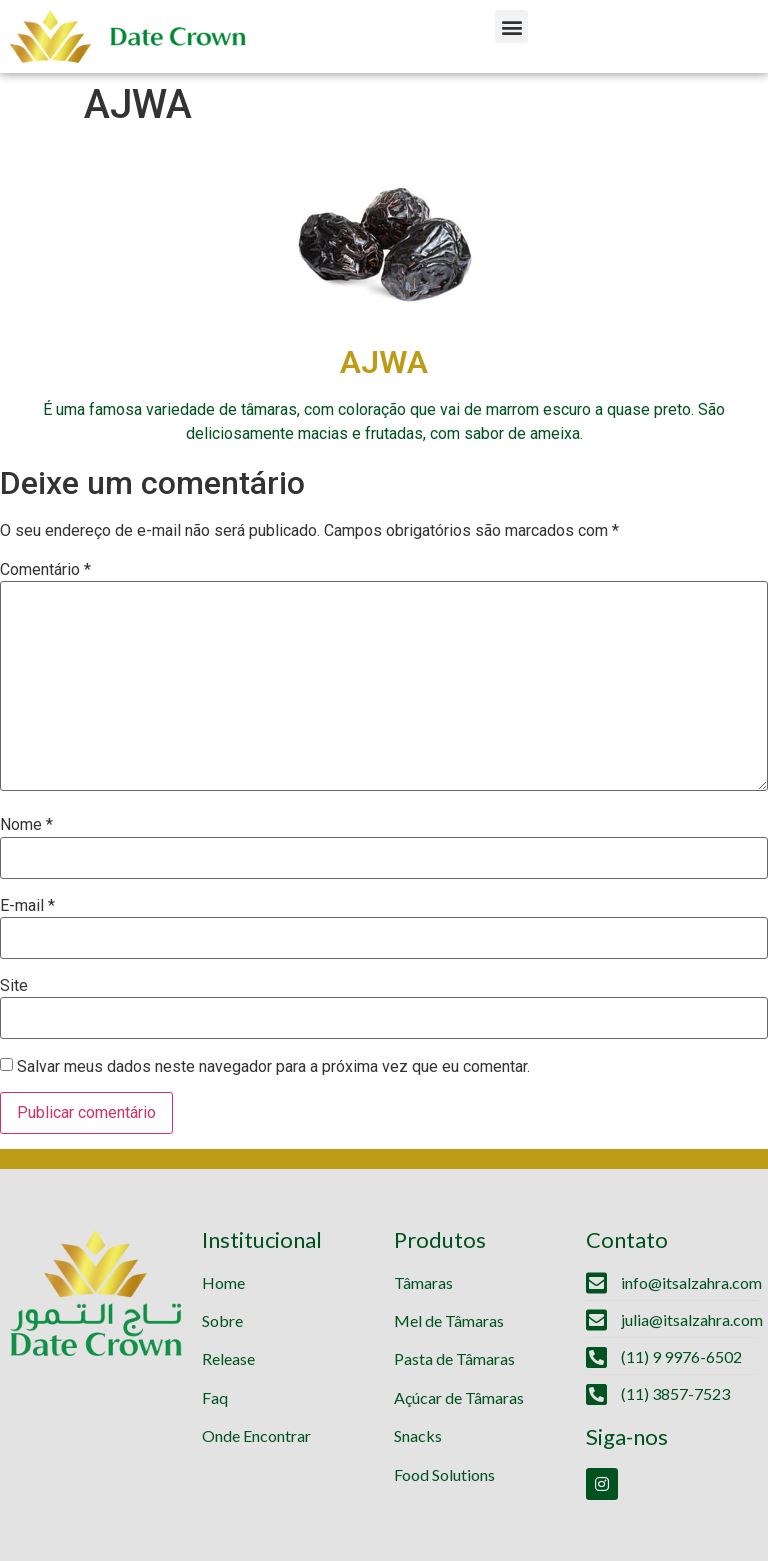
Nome (26, 825)
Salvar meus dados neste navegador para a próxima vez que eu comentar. (273, 1067)
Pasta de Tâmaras (454, 1358)
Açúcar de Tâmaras (459, 1397)
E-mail (27, 906)
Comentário (45, 570)
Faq (215, 1397)
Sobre (222, 1320)
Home (223, 1282)
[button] (511, 26)
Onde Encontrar (256, 1435)
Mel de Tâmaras (449, 1320)
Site (14, 986)
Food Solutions (444, 1474)
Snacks (418, 1435)
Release (228, 1358)
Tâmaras (423, 1282)
